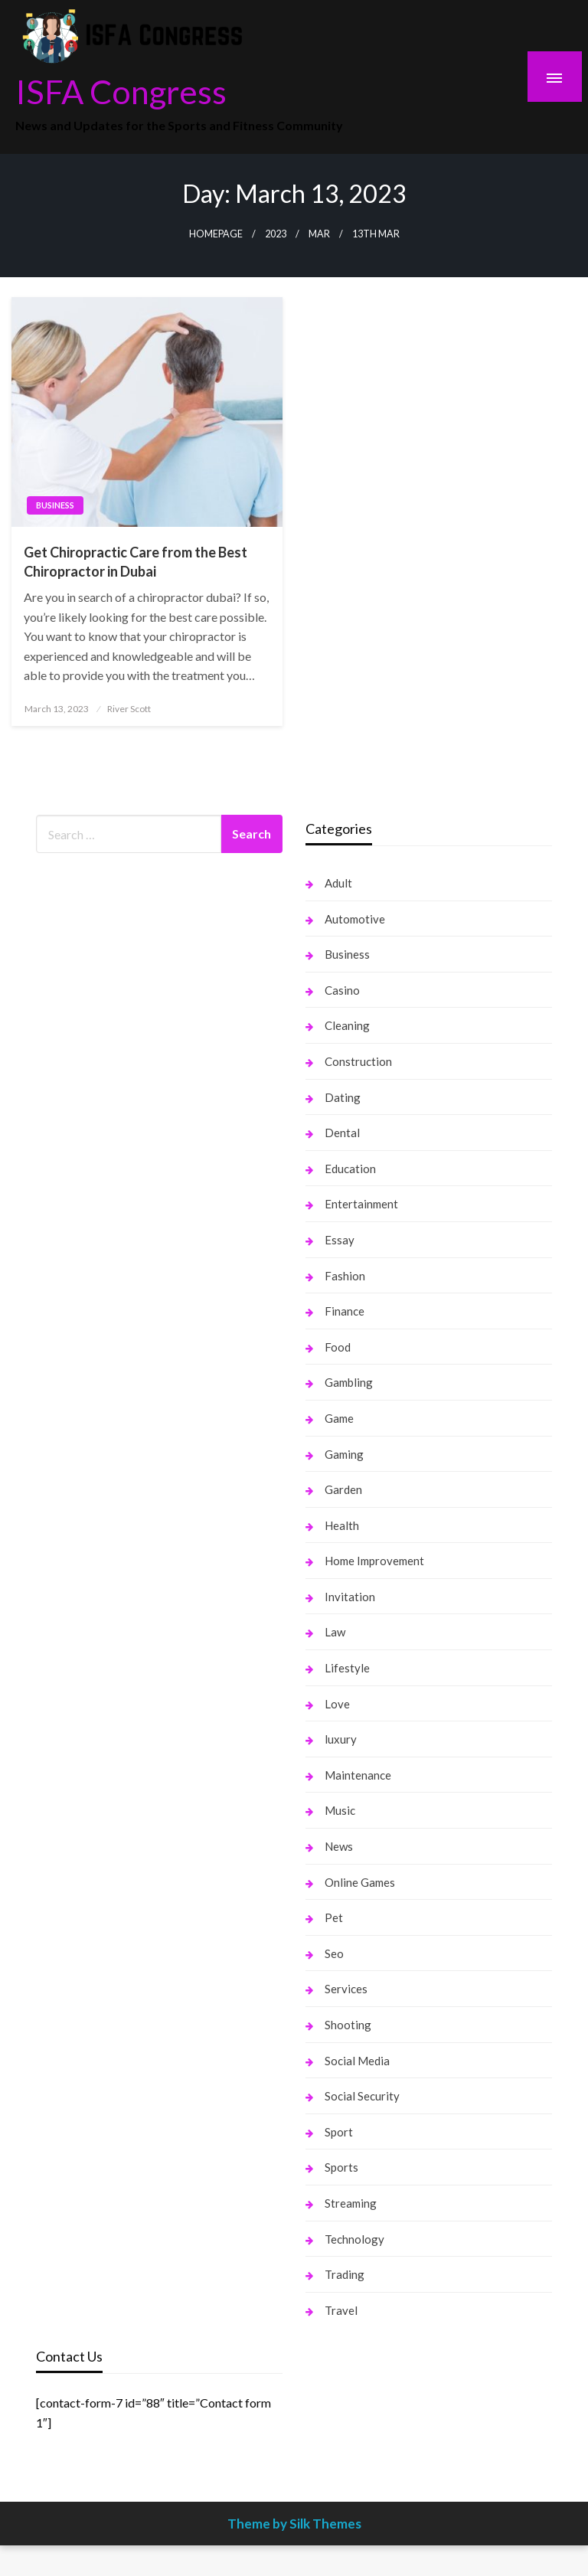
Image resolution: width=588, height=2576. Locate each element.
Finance (344, 1311)
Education (350, 1168)
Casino (342, 990)
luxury (341, 1739)
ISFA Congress (121, 91)
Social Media (357, 2061)
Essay (339, 1240)
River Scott (129, 708)
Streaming (351, 2203)
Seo (334, 1953)
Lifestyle (347, 1668)
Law (335, 1632)
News (339, 1846)
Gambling (349, 1382)
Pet (334, 1917)
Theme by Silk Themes (294, 2524)
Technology (354, 2239)
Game (339, 1418)
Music (340, 1810)
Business (55, 505)
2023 (275, 234)
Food (338, 1347)
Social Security (362, 2096)
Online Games (360, 1882)
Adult (338, 883)
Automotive (355, 919)
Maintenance (358, 1775)
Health (342, 1525)
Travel (341, 2310)
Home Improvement (374, 1561)
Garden (343, 1489)
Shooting (348, 2025)
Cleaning (347, 1025)
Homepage (216, 234)
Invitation (350, 1596)
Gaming (344, 1454)
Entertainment (361, 1204)
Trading (344, 2274)
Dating (343, 1097)
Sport (339, 2132)
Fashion (345, 1276)
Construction (358, 1061)
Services (346, 1989)
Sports (341, 2167)
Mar (319, 234)
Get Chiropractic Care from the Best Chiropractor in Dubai (135, 562)
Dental (342, 1132)
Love (337, 1704)
